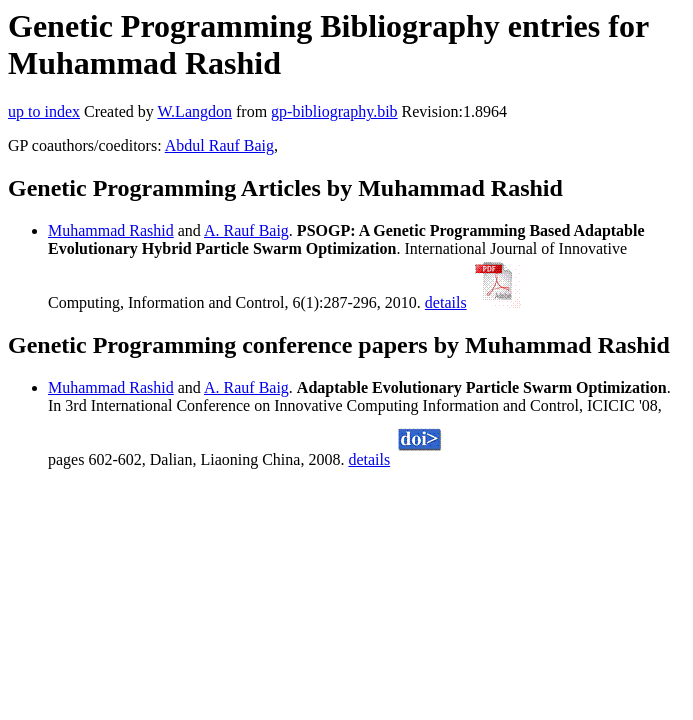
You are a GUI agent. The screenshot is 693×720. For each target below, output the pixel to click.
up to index (44, 111)
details (446, 302)
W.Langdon (194, 111)
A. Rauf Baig (246, 230)
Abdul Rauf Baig (219, 145)
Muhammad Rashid (111, 230)
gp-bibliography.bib (334, 111)
